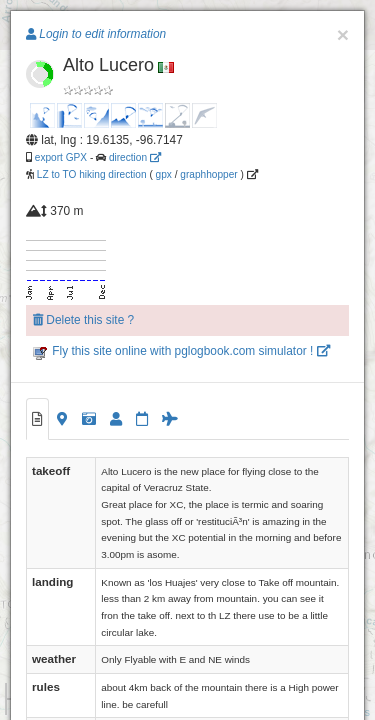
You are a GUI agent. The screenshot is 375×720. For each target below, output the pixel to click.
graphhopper (208, 174)
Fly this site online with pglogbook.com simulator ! (181, 351)
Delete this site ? (83, 320)
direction (135, 157)
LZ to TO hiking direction (90, 174)
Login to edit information (96, 34)
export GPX (61, 157)
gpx (164, 174)
